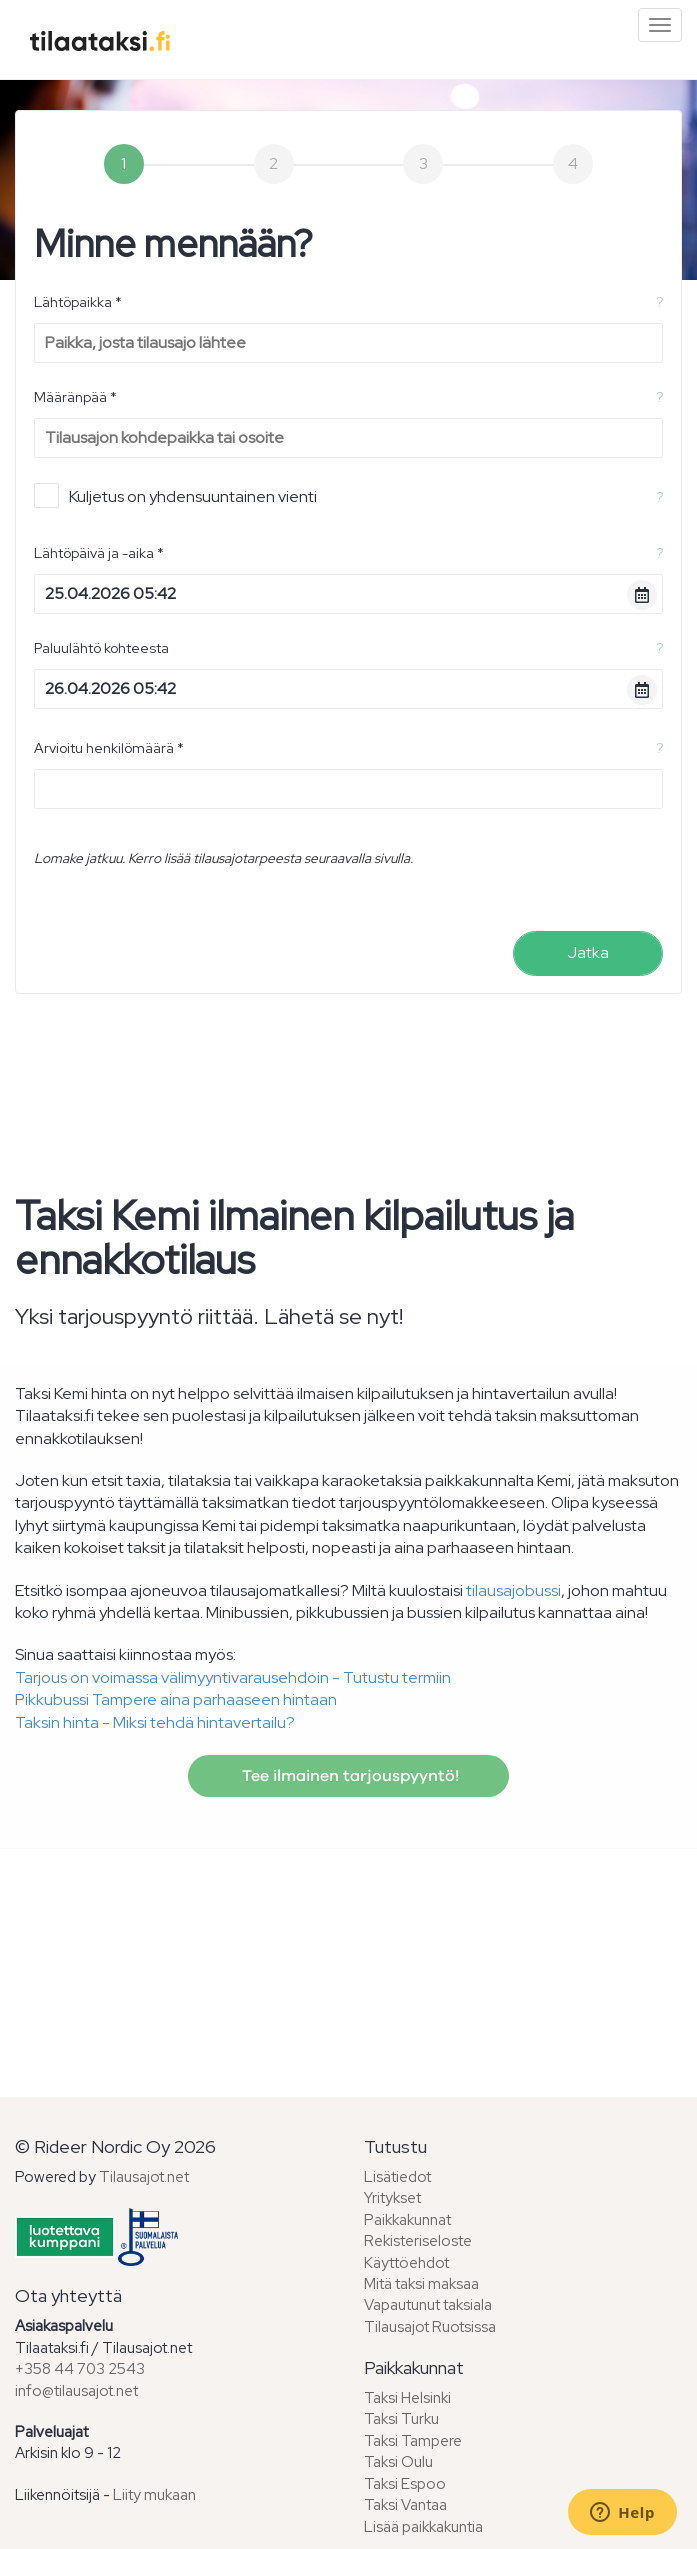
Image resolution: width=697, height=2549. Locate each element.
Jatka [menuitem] (588, 952)
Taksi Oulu (398, 2462)
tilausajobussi (513, 1590)
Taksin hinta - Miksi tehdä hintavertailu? (155, 1722)
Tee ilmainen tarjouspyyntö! (348, 1776)
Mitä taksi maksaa (421, 2284)
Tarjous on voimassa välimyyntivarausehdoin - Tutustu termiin (233, 1677)
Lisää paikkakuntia (423, 2527)
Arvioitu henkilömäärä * (109, 748)
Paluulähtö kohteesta (101, 648)
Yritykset (392, 2198)
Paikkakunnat (407, 2220)
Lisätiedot (397, 2177)
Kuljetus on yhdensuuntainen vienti (175, 495)
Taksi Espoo (405, 2484)
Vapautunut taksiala (428, 2305)
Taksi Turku (401, 2419)
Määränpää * (75, 397)
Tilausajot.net (144, 2177)
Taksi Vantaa (405, 2505)
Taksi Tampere (413, 2441)
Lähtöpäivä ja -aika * (99, 553)
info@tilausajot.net (76, 2391)
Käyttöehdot (406, 2263)
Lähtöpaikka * (78, 302)
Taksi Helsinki (407, 2398)
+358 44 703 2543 (80, 2369)
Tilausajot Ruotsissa (430, 2327)
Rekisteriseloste (418, 2241)
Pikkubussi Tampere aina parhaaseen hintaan (176, 1699)
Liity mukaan (154, 2495)
